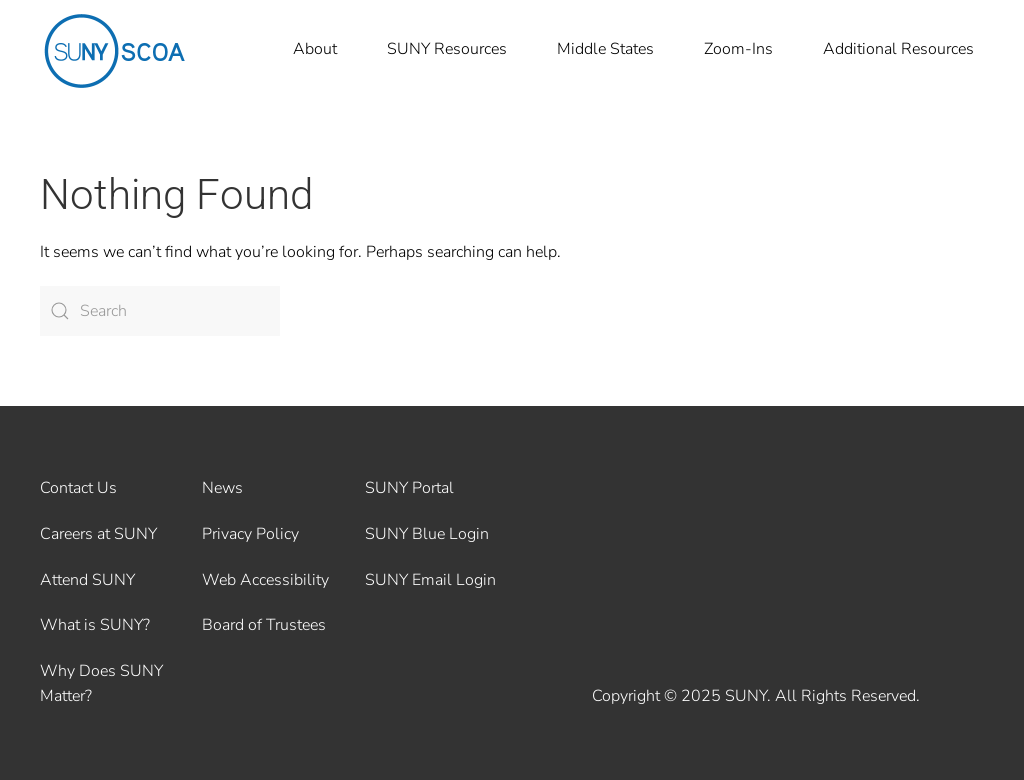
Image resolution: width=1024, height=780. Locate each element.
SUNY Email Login (430, 580)
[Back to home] (115, 50)
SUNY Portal (409, 488)
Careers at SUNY (98, 534)
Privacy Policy (250, 534)
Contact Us (78, 488)
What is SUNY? (95, 625)
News (222, 488)
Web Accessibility (265, 580)
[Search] (160, 311)
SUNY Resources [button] (447, 49)
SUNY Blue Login (427, 534)
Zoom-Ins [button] (738, 49)
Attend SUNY (87, 580)
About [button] (315, 49)
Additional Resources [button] (898, 49)
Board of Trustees (264, 625)
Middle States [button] (605, 49)
